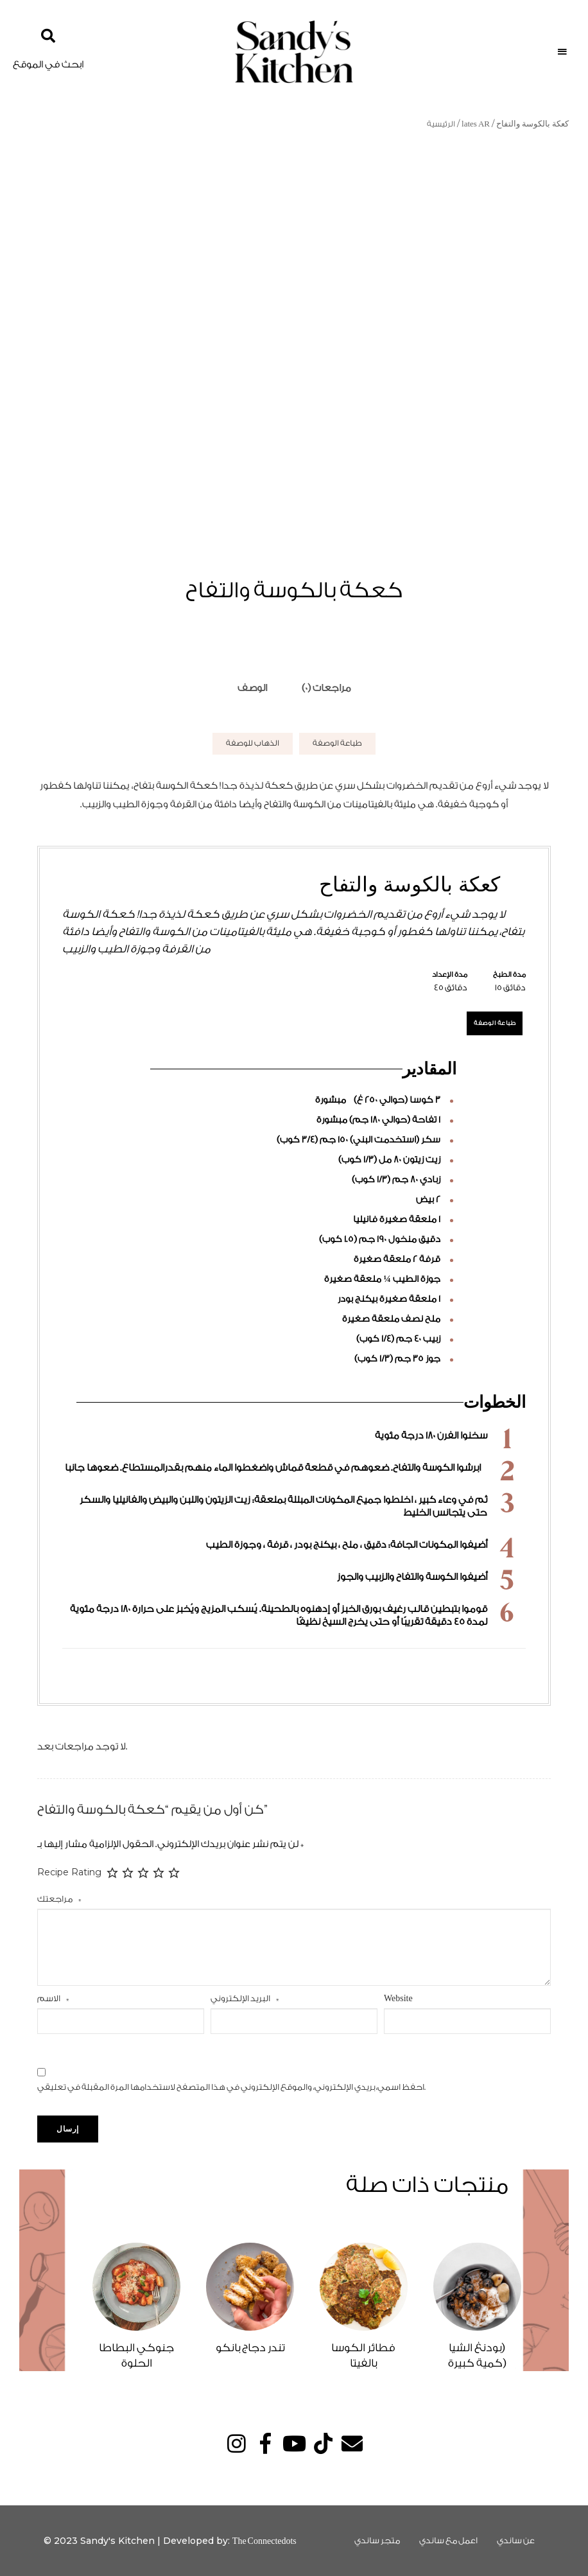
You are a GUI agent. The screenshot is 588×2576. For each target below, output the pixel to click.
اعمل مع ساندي (448, 2540)
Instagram (236, 2443)
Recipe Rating (69, 1872)
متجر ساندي (377, 2540)
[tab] (252, 688)
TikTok (323, 2443)
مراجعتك (59, 1899)
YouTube (294, 2443)
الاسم (53, 1998)
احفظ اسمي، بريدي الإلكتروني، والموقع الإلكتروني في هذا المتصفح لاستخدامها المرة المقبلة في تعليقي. (231, 2087)
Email (352, 2443)
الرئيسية (441, 123)
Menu (562, 52)
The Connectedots (264, 2541)
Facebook (265, 2443)
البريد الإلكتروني (245, 1998)
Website (398, 1998)
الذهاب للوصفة (252, 743)
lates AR (476, 123)
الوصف (252, 688)
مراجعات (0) (326, 688)
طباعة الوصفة (337, 743)
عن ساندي (516, 2540)
